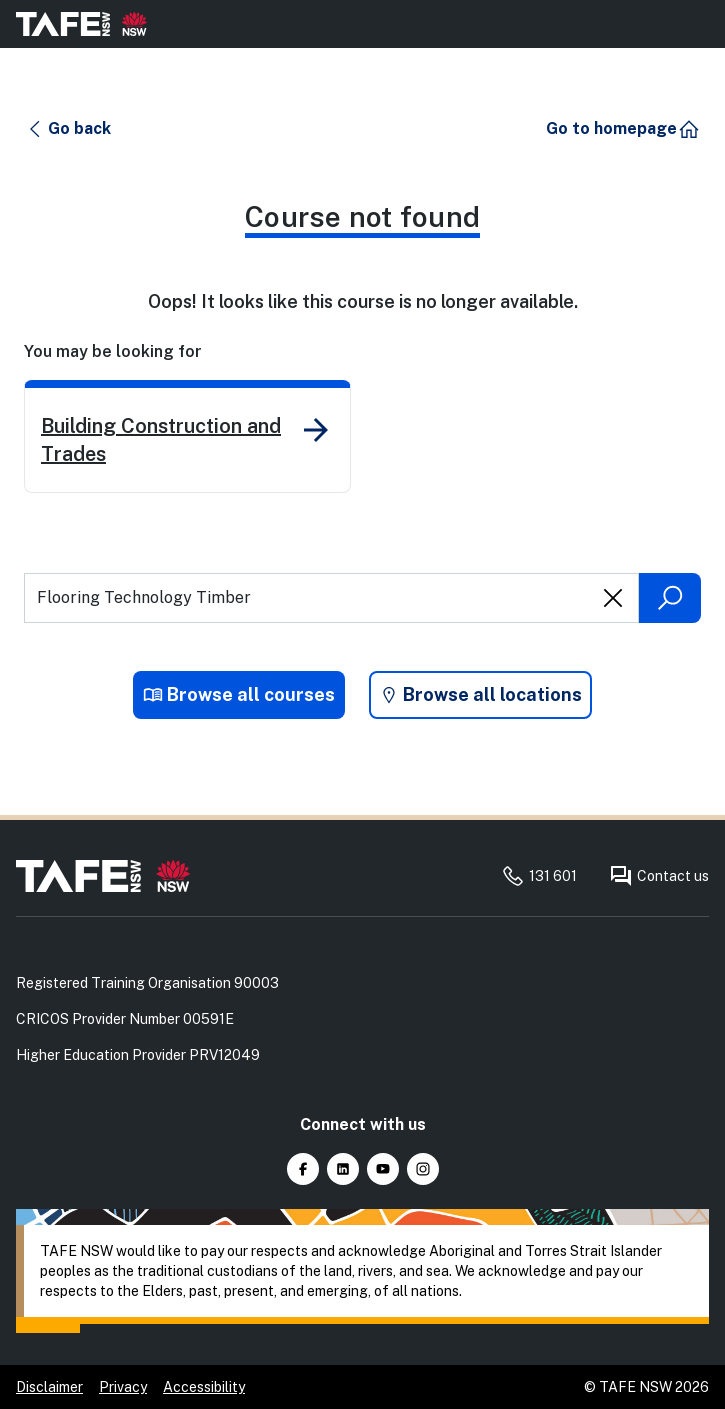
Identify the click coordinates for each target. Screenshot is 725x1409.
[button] (68, 129)
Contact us (659, 876)
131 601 (539, 876)
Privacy (123, 1387)
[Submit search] (670, 598)
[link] (187, 436)
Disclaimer (49, 1387)
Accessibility (204, 1387)
